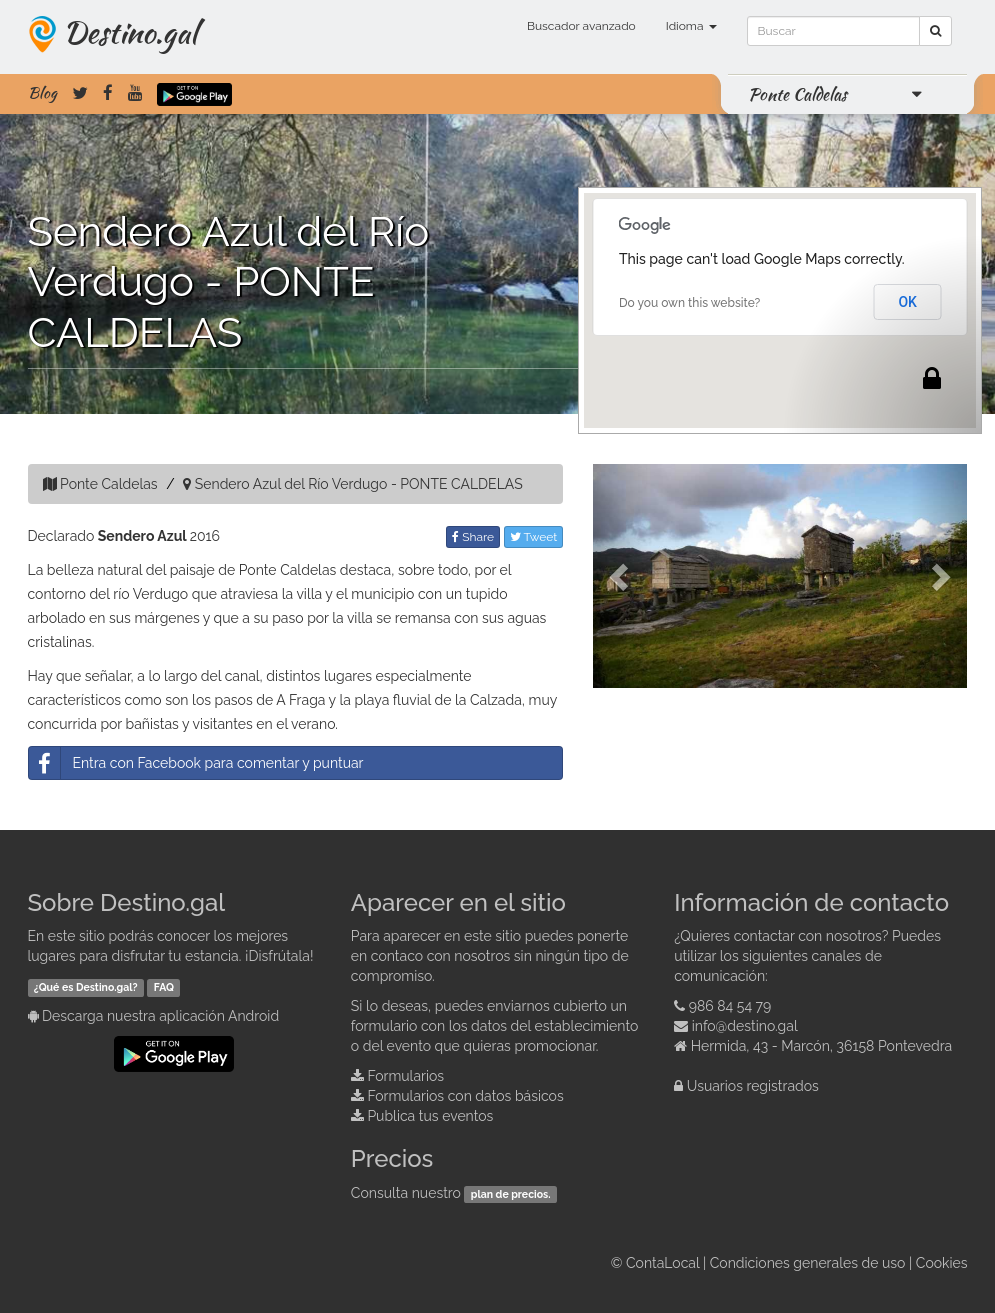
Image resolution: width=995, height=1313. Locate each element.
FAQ (164, 987)
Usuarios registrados (753, 1086)
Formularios (405, 1076)
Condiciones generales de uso (808, 1263)
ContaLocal (662, 1263)
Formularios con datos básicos (465, 1096)
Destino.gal (130, 32)
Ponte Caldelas (797, 94)
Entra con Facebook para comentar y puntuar (196, 763)
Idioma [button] (691, 26)
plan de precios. (511, 1194)
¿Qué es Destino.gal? (86, 987)
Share (473, 537)
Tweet (534, 537)
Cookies (942, 1263)
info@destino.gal (745, 1026)
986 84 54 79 (730, 1006)
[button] (621, 576)
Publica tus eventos (430, 1116)
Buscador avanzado (581, 26)
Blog (42, 93)
